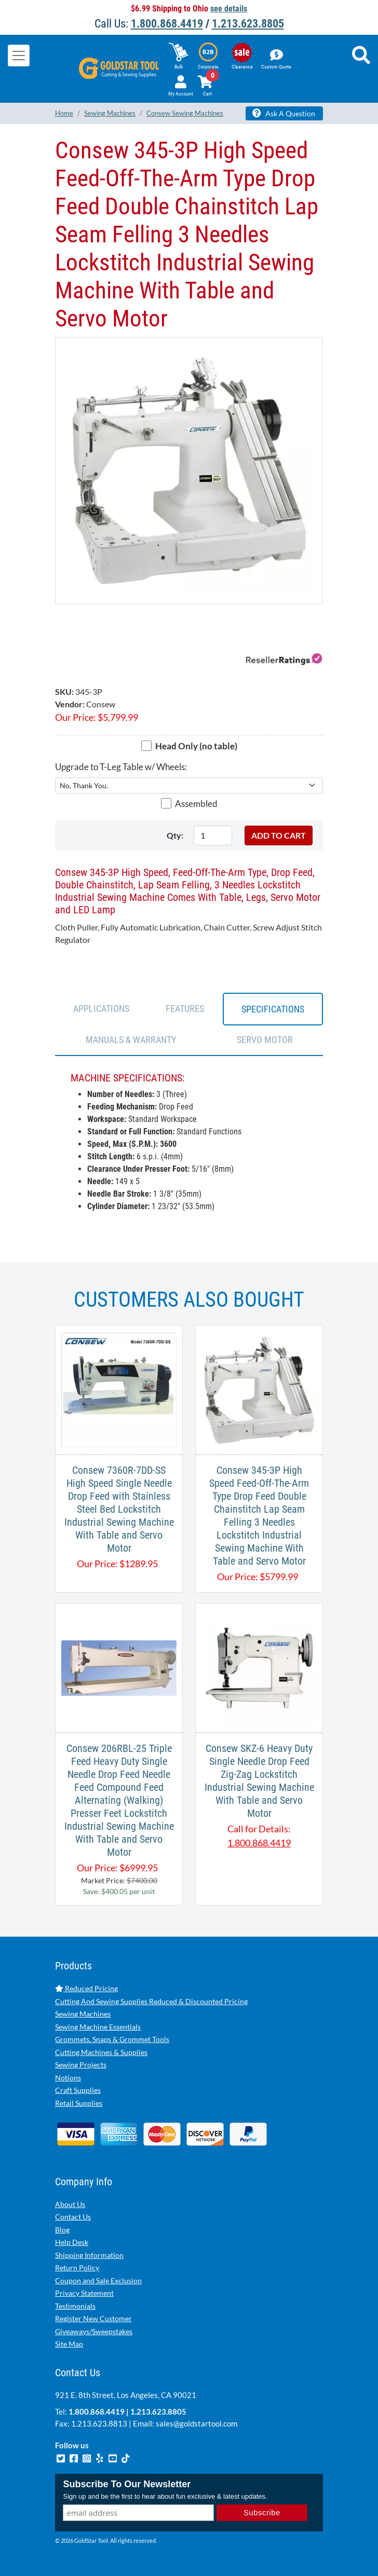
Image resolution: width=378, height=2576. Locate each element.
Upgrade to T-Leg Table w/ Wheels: (121, 766)
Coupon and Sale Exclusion (98, 2280)
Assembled (196, 803)
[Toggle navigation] (19, 55)
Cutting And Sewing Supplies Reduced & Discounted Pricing (151, 2001)
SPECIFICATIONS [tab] (272, 1009)
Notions (68, 2077)
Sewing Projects (80, 2064)
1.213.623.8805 (248, 23)
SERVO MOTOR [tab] (265, 1039)
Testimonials (75, 2305)
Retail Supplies (78, 2103)
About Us (70, 2204)
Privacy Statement (84, 2293)
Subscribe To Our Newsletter (127, 2484)
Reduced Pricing (86, 1988)
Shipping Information (89, 2255)
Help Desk (71, 2242)
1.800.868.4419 (167, 23)
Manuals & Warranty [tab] (131, 1039)
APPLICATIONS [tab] (101, 1008)
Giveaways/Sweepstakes (93, 2331)
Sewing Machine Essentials (98, 2026)
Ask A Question (283, 113)
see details (228, 8)
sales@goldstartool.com (196, 2423)
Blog (62, 2229)
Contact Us (73, 2216)
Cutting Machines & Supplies (101, 2052)
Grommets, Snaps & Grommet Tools (112, 2039)
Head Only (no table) (196, 746)
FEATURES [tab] (185, 1008)
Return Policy (77, 2267)
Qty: (175, 835)
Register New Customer (93, 2318)
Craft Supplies (78, 2090)
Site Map (69, 2343)
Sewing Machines (83, 2013)
